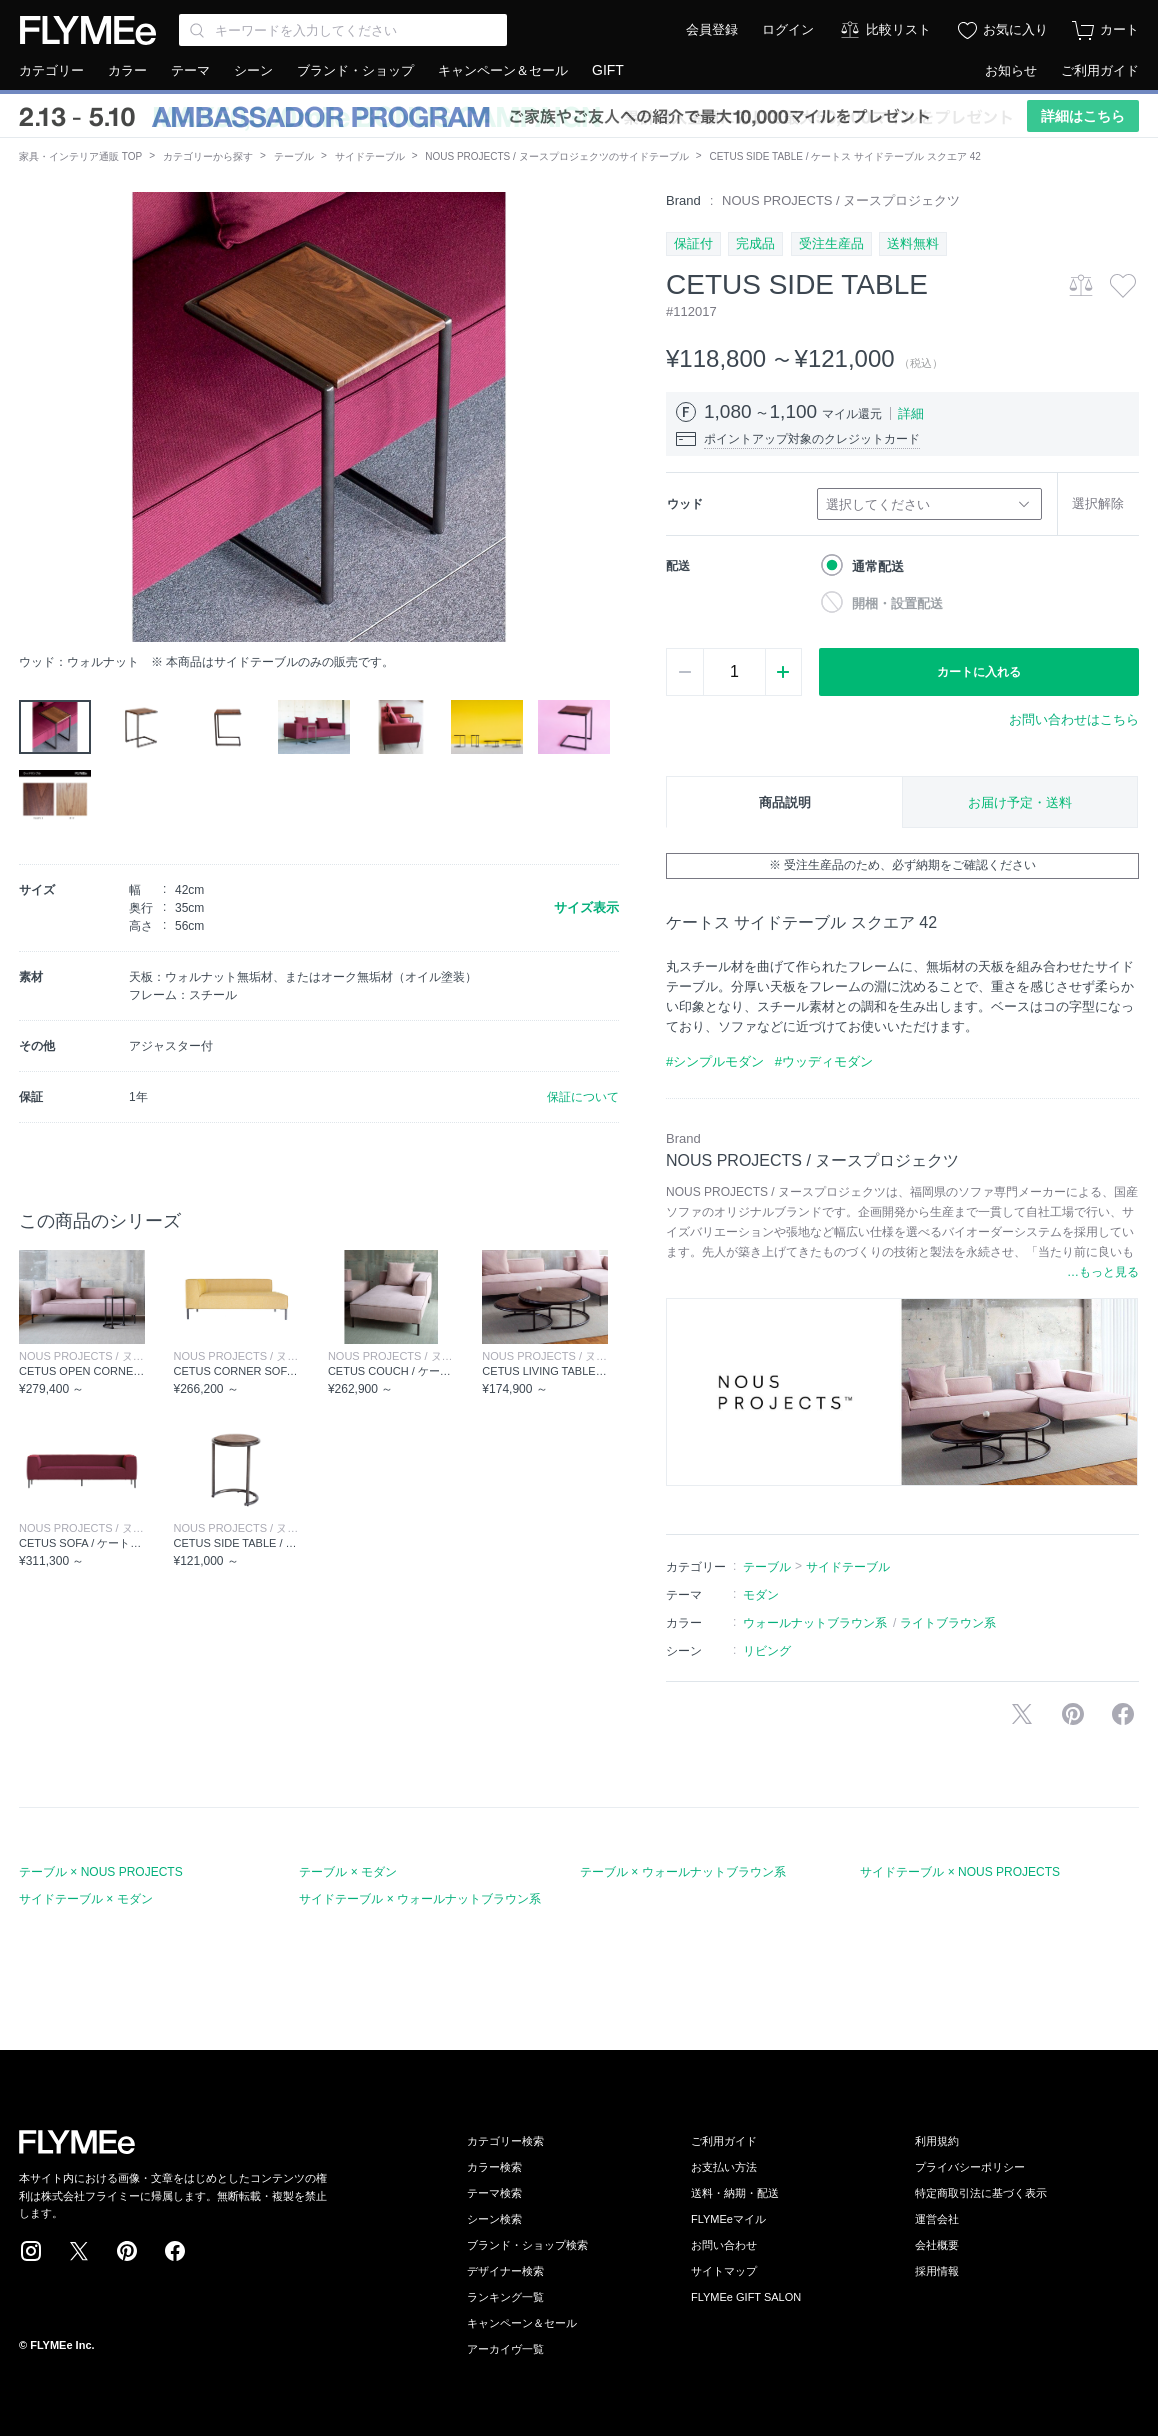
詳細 (911, 413)
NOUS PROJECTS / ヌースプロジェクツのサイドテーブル (556, 156)
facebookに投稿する (1123, 1714)
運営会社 (937, 2219)
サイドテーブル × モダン (86, 1899)
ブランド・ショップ (355, 70)
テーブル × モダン (348, 1872)
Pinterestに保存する (1073, 1714)
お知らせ (1011, 70)
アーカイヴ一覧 (505, 2349)
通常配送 (878, 566)
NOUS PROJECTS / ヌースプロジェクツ (841, 200)
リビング (767, 1651)
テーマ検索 (494, 2193)
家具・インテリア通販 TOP (80, 156)
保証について (583, 1097)
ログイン (788, 29)
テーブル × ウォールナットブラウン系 (683, 1872)
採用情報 (937, 2271)
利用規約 (937, 2141)
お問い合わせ (724, 2245)
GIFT (608, 70)
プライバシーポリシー (970, 2167)
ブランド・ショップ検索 (527, 2245)
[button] (35, 417)
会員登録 (712, 29)
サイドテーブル (370, 156)
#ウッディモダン (824, 1061)
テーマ (190, 70)
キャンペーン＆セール (503, 70)
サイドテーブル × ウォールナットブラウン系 (420, 1899)
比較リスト (898, 29)
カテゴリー (51, 70)
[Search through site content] (343, 30)
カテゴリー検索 (505, 2141)
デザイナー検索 (505, 2271)
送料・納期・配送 (735, 2193)
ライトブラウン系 (948, 1623)
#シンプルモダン (715, 1061)
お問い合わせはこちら (1074, 719)
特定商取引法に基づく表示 (981, 2193)
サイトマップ (724, 2271)
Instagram (31, 2251)
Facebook (175, 2251)
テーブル (294, 156)
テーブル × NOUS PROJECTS (101, 1872)
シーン (253, 70)
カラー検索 (494, 2167)
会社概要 (937, 2245)
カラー (127, 70)
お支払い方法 (724, 2167)
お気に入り (1015, 29)
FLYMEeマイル (728, 2219)
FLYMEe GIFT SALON (746, 2297)
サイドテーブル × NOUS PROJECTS (960, 1872)
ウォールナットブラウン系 (815, 1623)
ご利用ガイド (1100, 70)
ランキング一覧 (505, 2297)
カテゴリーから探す (208, 156)
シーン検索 (494, 2219)
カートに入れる (979, 672)
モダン (761, 1595)
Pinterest (127, 2251)
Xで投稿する (1022, 1714)
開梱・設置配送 (897, 603)
